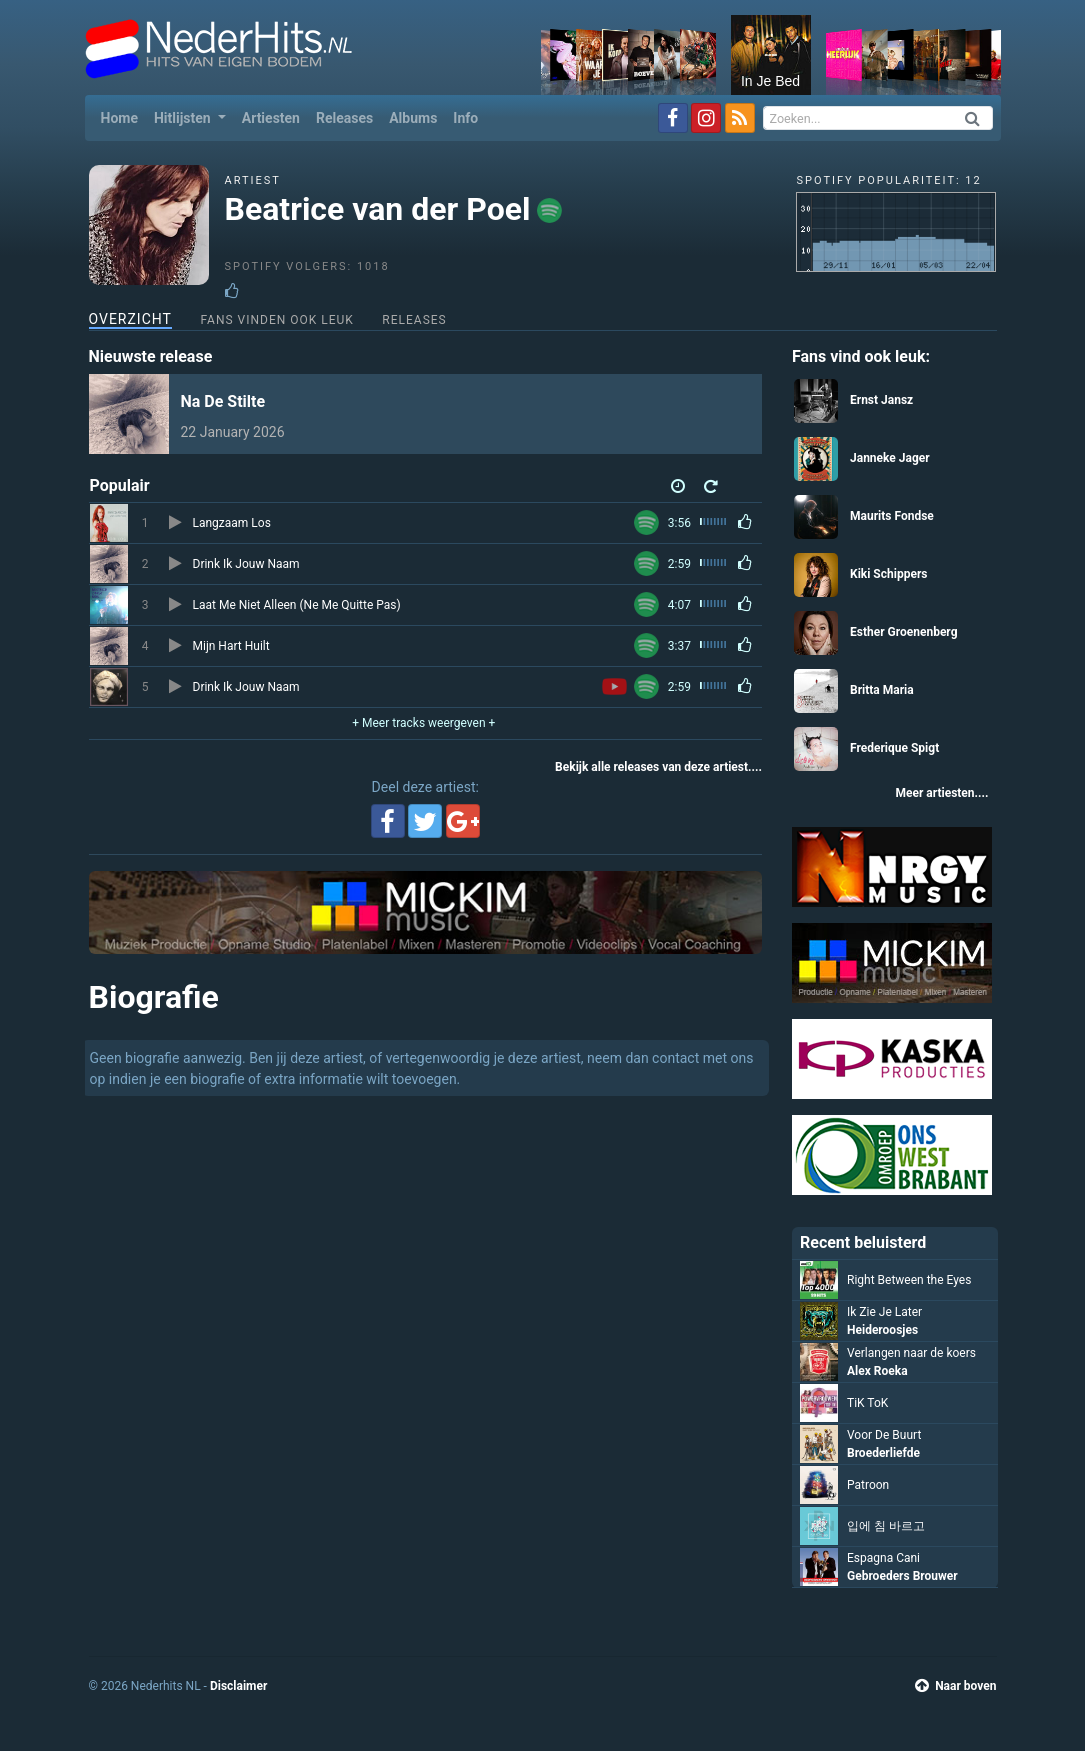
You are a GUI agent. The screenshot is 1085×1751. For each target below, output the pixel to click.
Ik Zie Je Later (884, 1312)
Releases (344, 118)
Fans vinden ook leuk (276, 320)
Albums (413, 118)
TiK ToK (867, 1403)
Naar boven (955, 1686)
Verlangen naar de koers (911, 1353)
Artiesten (271, 118)
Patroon (868, 1485)
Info (465, 118)
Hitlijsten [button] (184, 118)
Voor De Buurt (884, 1435)
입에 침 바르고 (886, 1526)
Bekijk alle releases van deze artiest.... (658, 767)
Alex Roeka (877, 1371)
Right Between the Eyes (909, 1280)
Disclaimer (238, 1686)
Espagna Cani (883, 1558)
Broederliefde (883, 1453)
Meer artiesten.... (941, 793)
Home (123, 116)
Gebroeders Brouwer (902, 1576)
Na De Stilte (223, 401)
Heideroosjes (882, 1330)
